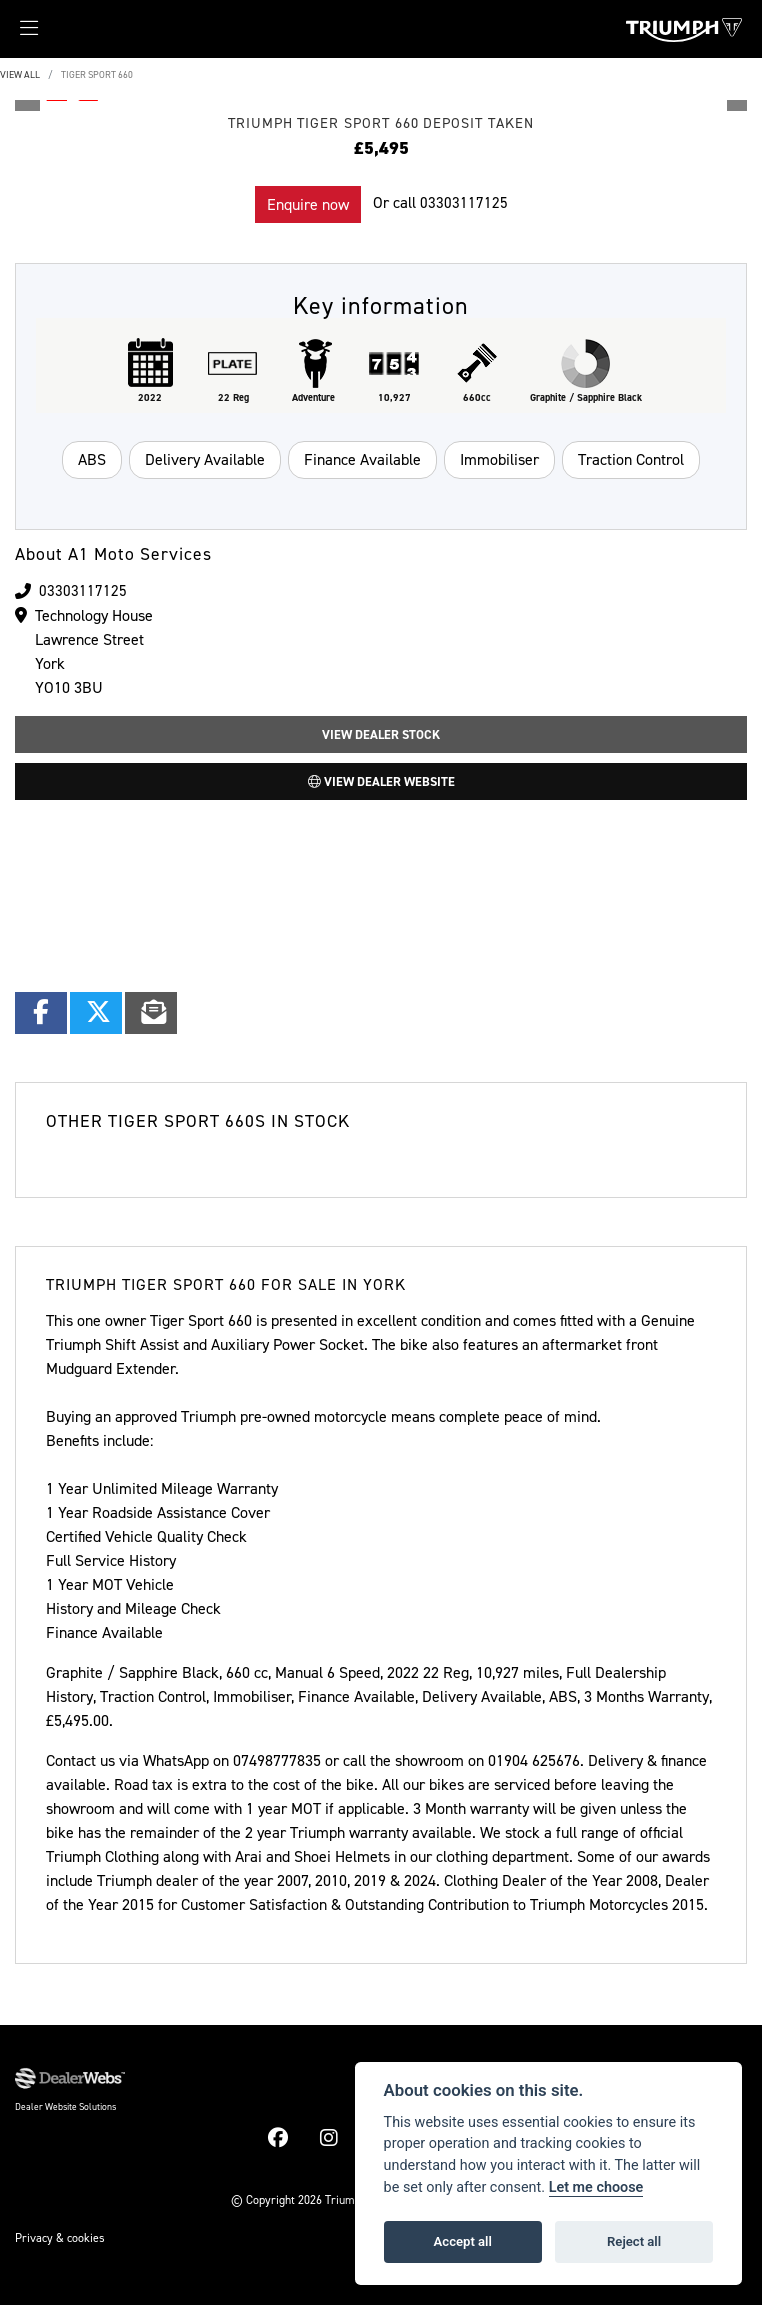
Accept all (463, 2241)
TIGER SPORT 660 (97, 74)
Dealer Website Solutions (65, 2106)
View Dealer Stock (381, 734)
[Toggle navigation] (19, 34)
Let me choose (596, 2187)
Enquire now (308, 204)
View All (20, 74)
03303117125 (464, 202)
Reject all (634, 2241)
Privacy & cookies (60, 2238)
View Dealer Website (381, 781)
